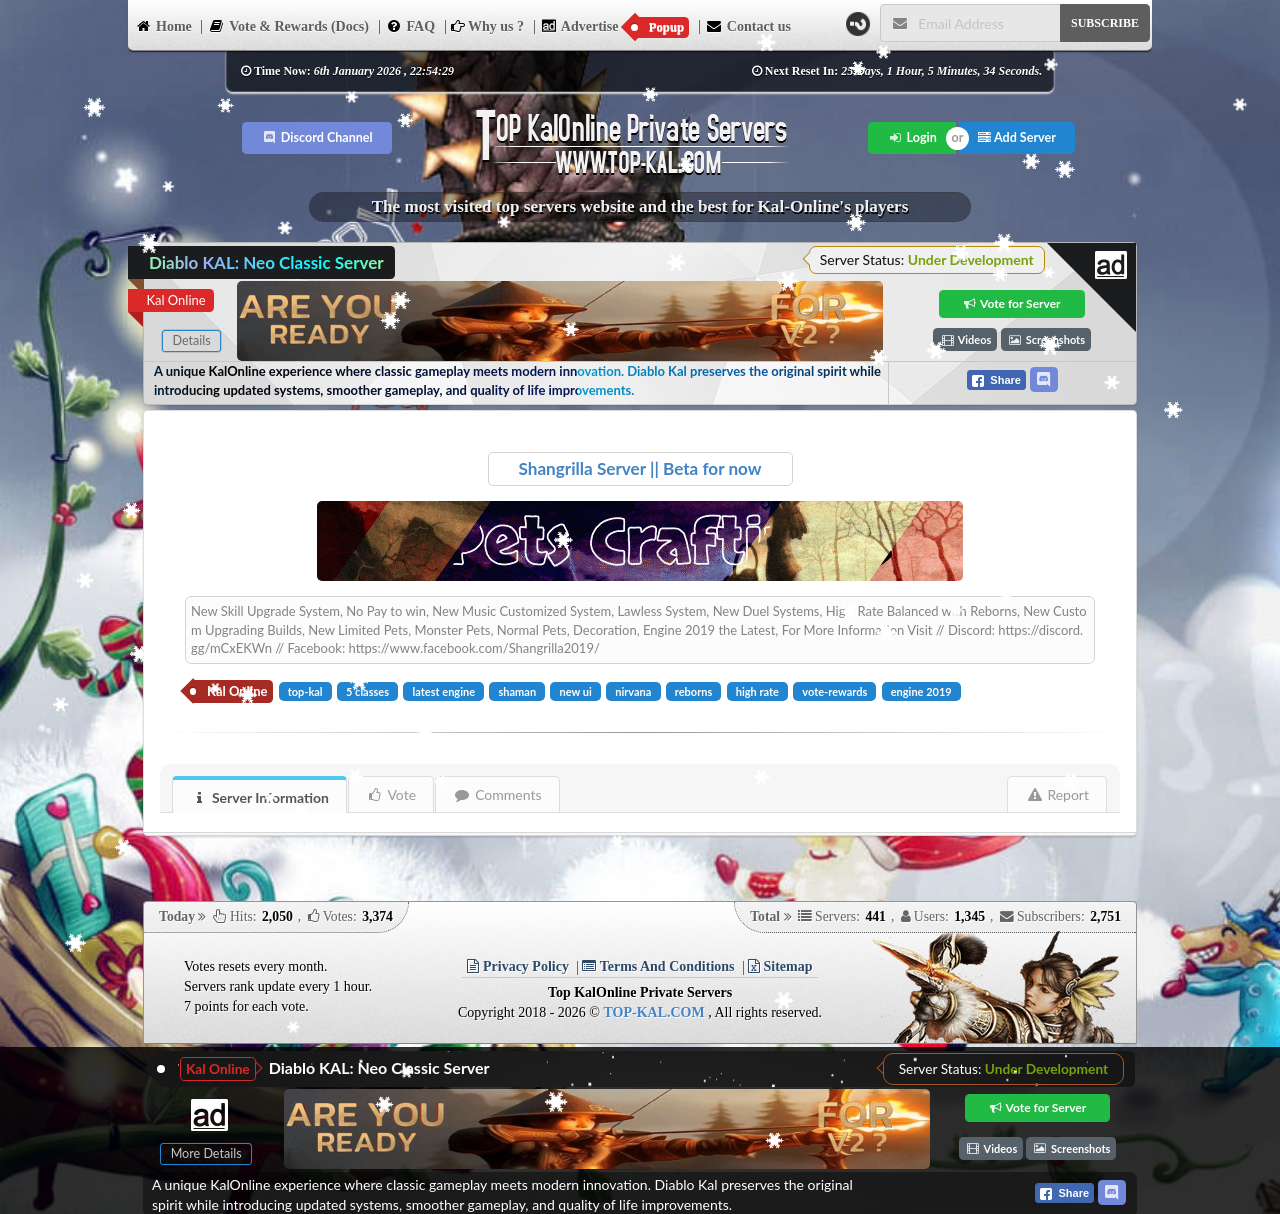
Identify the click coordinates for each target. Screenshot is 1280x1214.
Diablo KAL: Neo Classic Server (379, 1067)
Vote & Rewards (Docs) (288, 25)
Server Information (260, 797)
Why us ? (487, 26)
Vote (391, 794)
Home (163, 25)
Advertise (615, 27)
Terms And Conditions (658, 966)
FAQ (411, 25)
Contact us (748, 25)
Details (191, 340)
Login (912, 137)
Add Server (1017, 137)
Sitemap (780, 966)
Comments (497, 794)
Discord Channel (317, 137)
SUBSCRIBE (1105, 23)
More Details (206, 1153)
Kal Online (175, 300)
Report (1057, 794)
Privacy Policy (517, 966)
